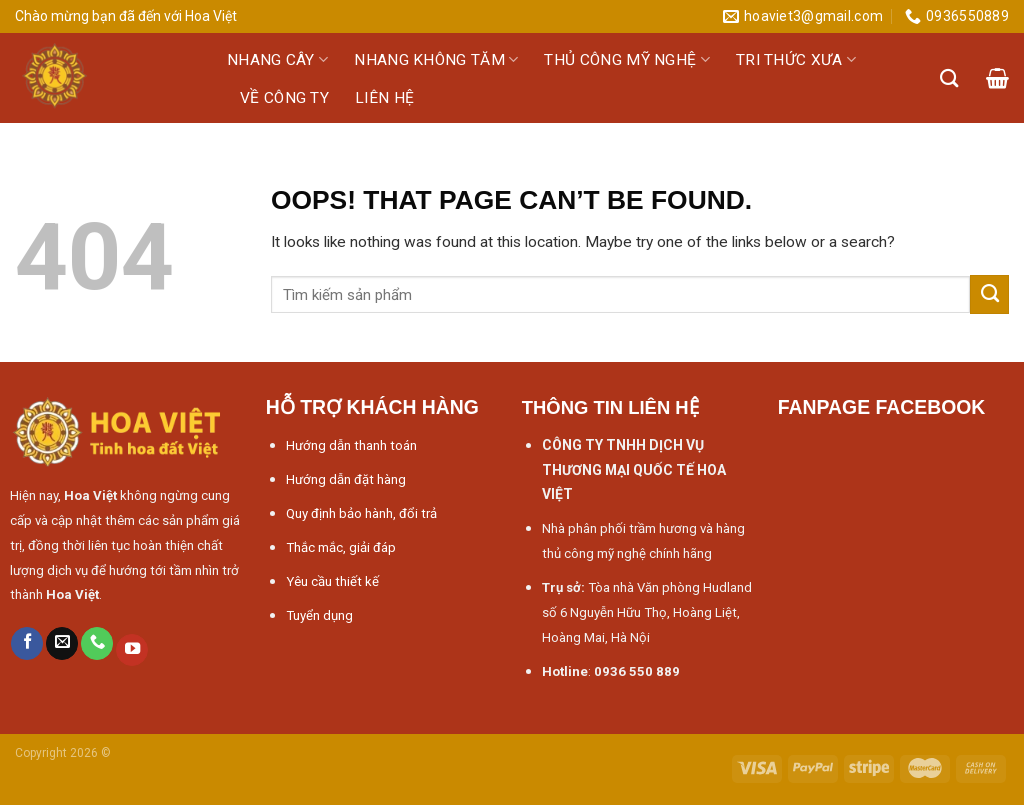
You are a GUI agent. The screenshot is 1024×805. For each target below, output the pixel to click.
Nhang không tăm (436, 59)
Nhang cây (277, 59)
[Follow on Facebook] (27, 643)
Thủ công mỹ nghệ (626, 59)
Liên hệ (384, 98)
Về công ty (284, 98)
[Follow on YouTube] (132, 650)
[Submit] (989, 294)
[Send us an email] (62, 643)
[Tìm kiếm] (949, 78)
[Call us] (97, 643)
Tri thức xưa (796, 59)
